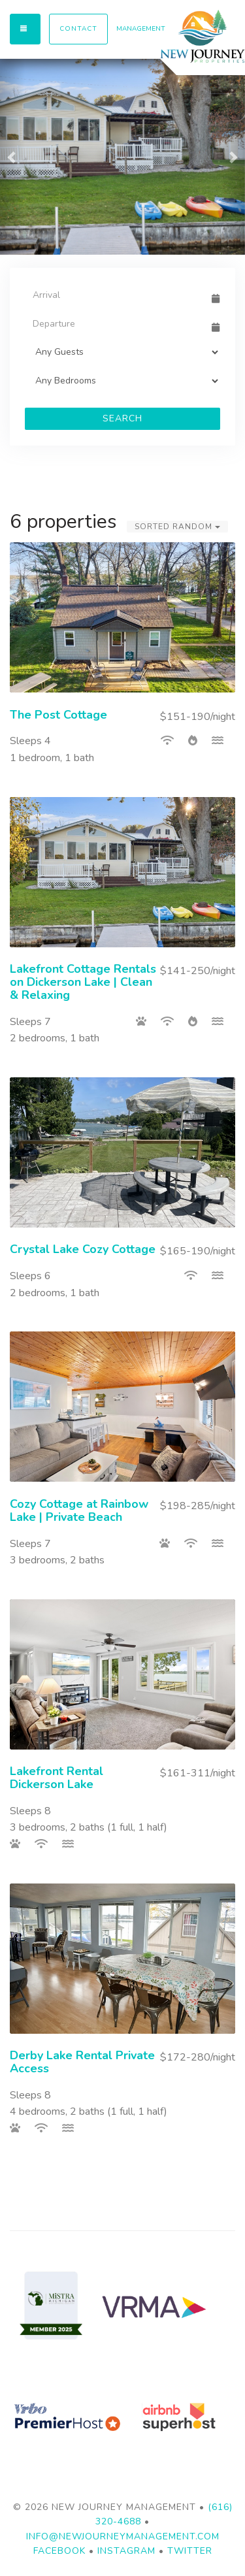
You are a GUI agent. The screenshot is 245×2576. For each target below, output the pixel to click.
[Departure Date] (116, 323)
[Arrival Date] (116, 295)
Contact (78, 28)
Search (122, 418)
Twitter (189, 2551)
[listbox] (122, 157)
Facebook (59, 2551)
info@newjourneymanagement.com (123, 2536)
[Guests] (122, 352)
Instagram (126, 2551)
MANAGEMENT (140, 28)
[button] (12, 157)
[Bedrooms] (122, 381)
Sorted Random (177, 526)
